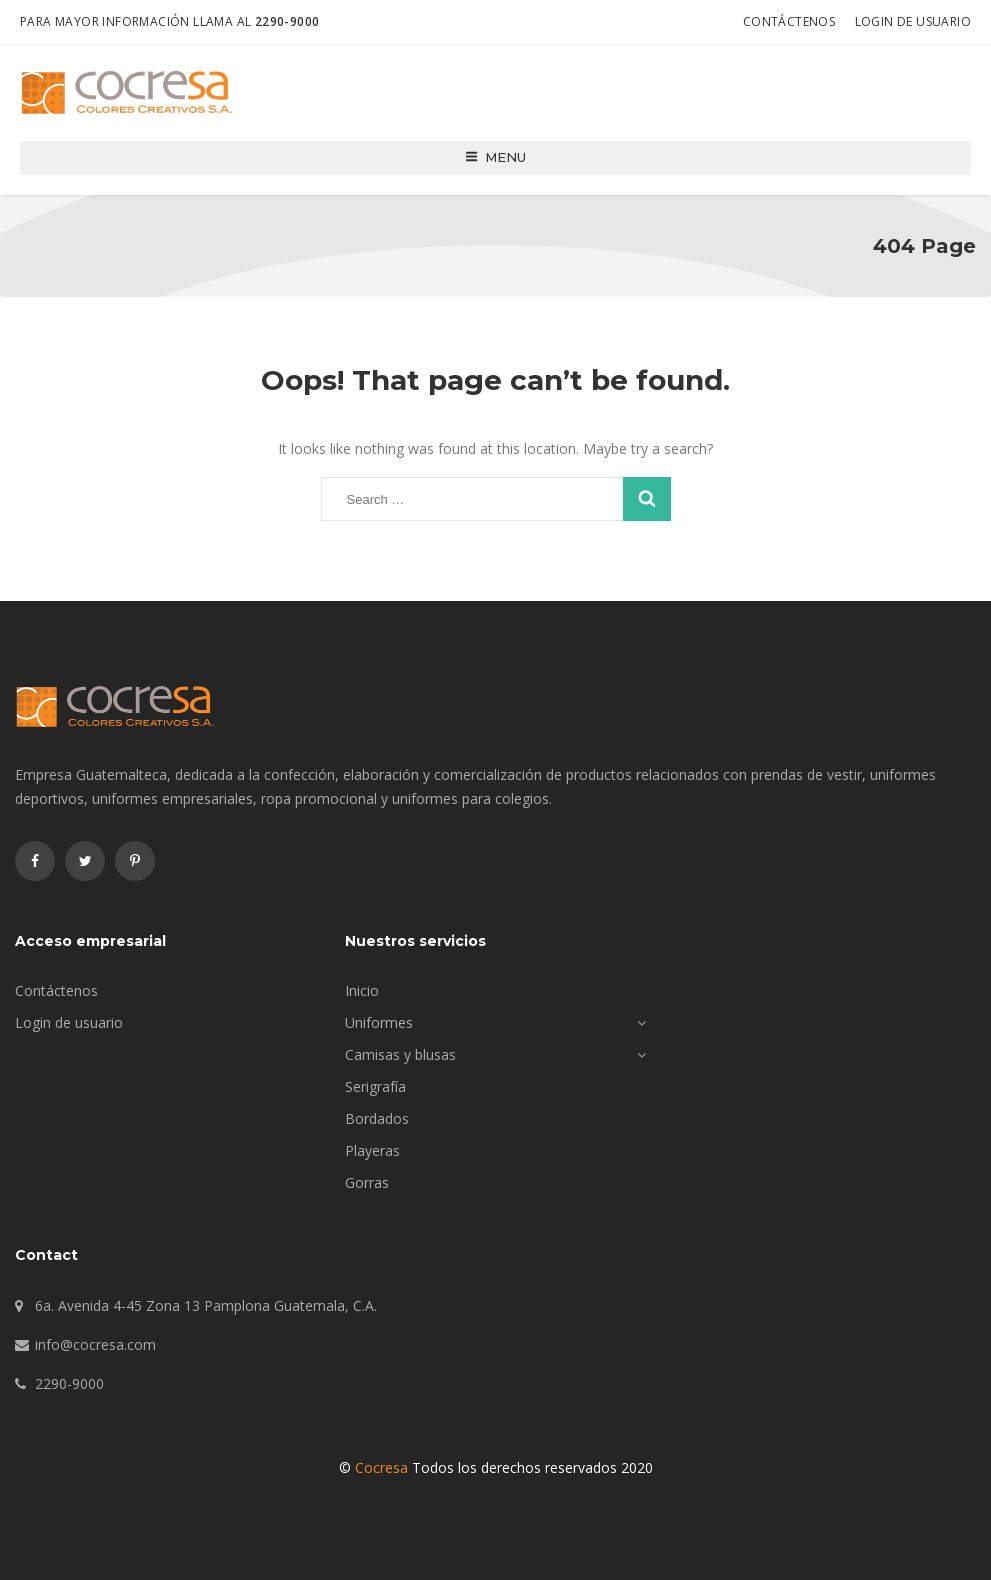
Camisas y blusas (400, 1054)
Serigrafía (375, 1086)
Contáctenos (789, 21)
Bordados (377, 1118)
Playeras (372, 1150)
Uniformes (379, 1022)
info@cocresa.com (95, 1344)
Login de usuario (913, 21)
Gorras (367, 1182)
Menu (495, 157)
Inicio (362, 990)
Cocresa (381, 1467)
